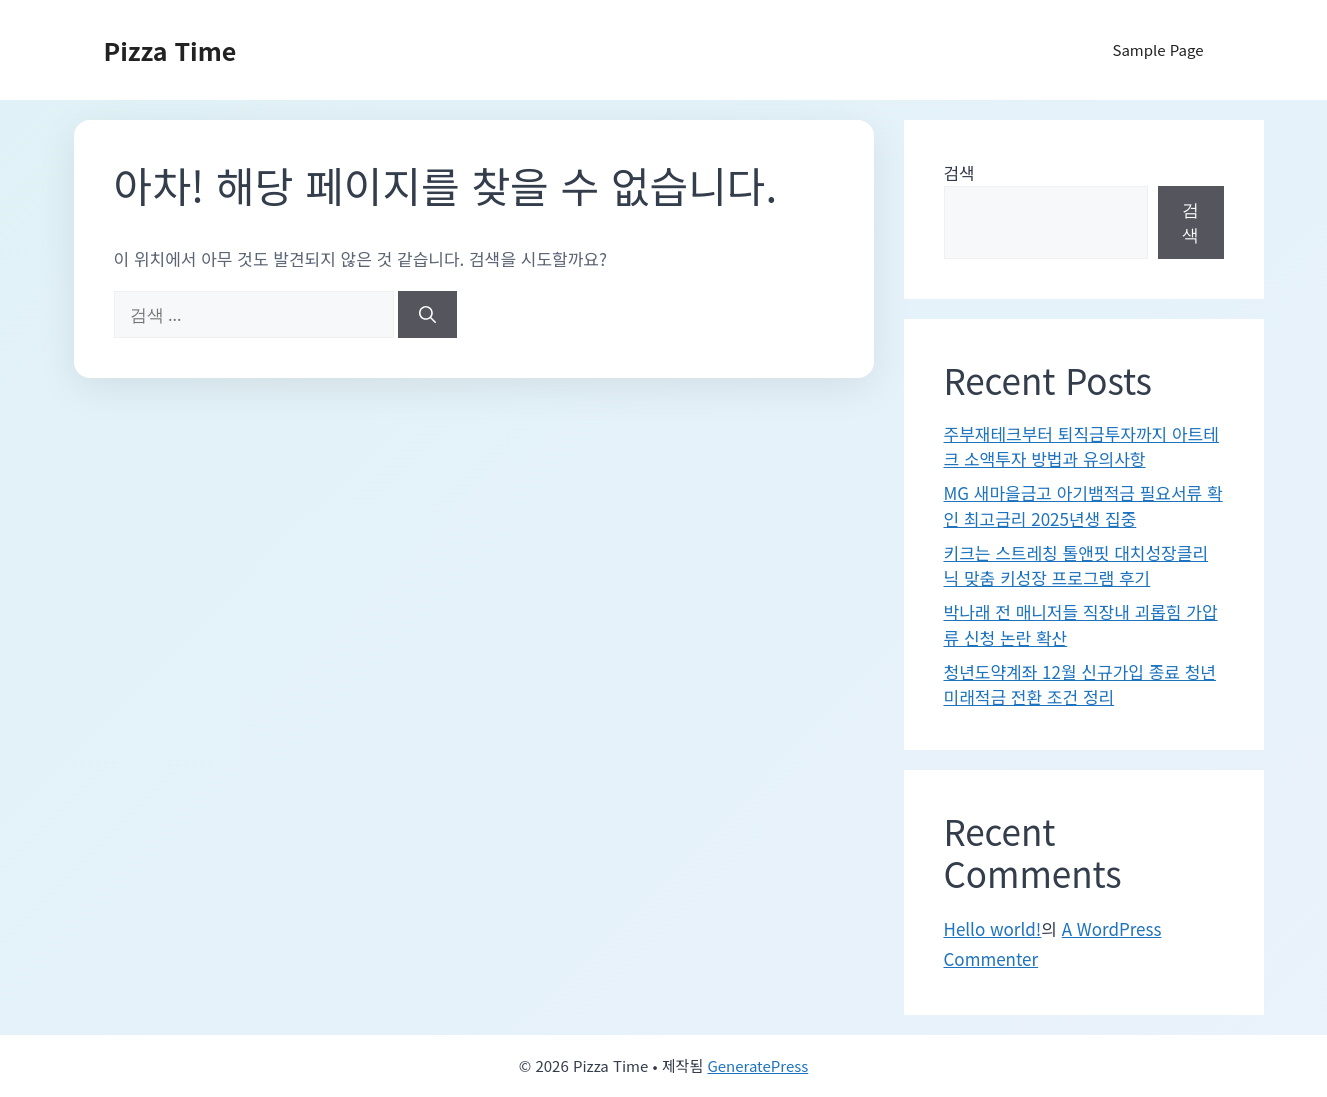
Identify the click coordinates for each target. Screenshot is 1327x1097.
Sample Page (1157, 49)
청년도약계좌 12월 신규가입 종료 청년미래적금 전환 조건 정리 (1080, 684)
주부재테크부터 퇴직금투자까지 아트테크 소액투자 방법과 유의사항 (1081, 446)
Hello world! (993, 928)
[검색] (427, 315)
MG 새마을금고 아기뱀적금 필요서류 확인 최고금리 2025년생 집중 (1083, 505)
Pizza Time (170, 50)
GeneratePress (757, 1065)
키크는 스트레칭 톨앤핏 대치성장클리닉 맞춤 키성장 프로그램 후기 (1076, 565)
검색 (959, 172)
